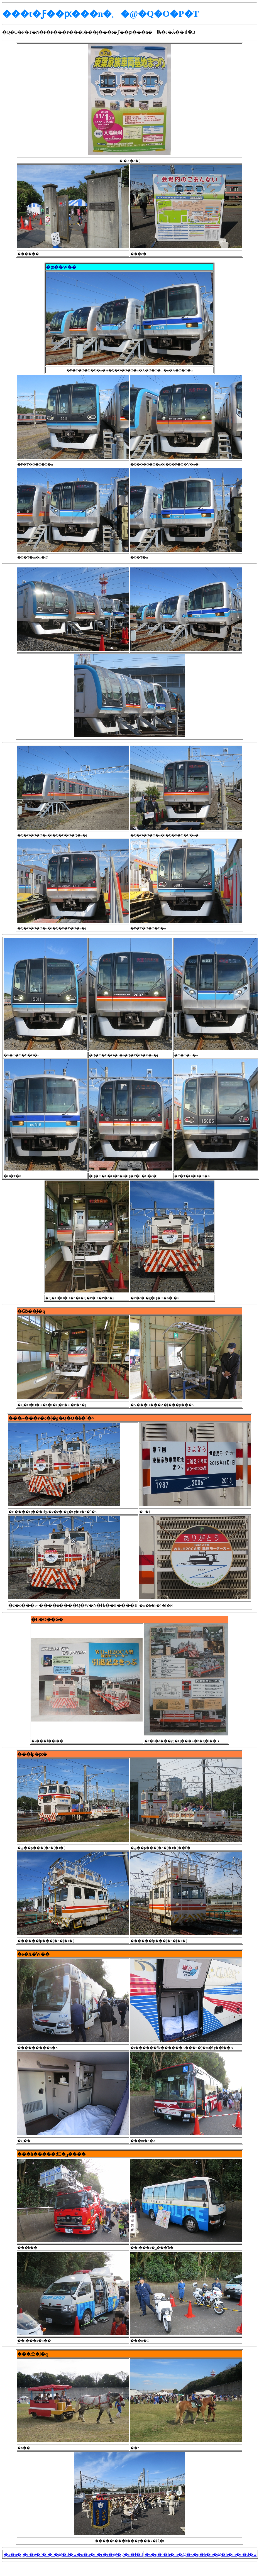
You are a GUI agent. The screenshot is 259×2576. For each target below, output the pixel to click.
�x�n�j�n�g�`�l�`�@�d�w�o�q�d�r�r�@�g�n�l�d (73, 2554)
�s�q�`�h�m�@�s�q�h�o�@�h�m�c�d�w (201, 2554)
